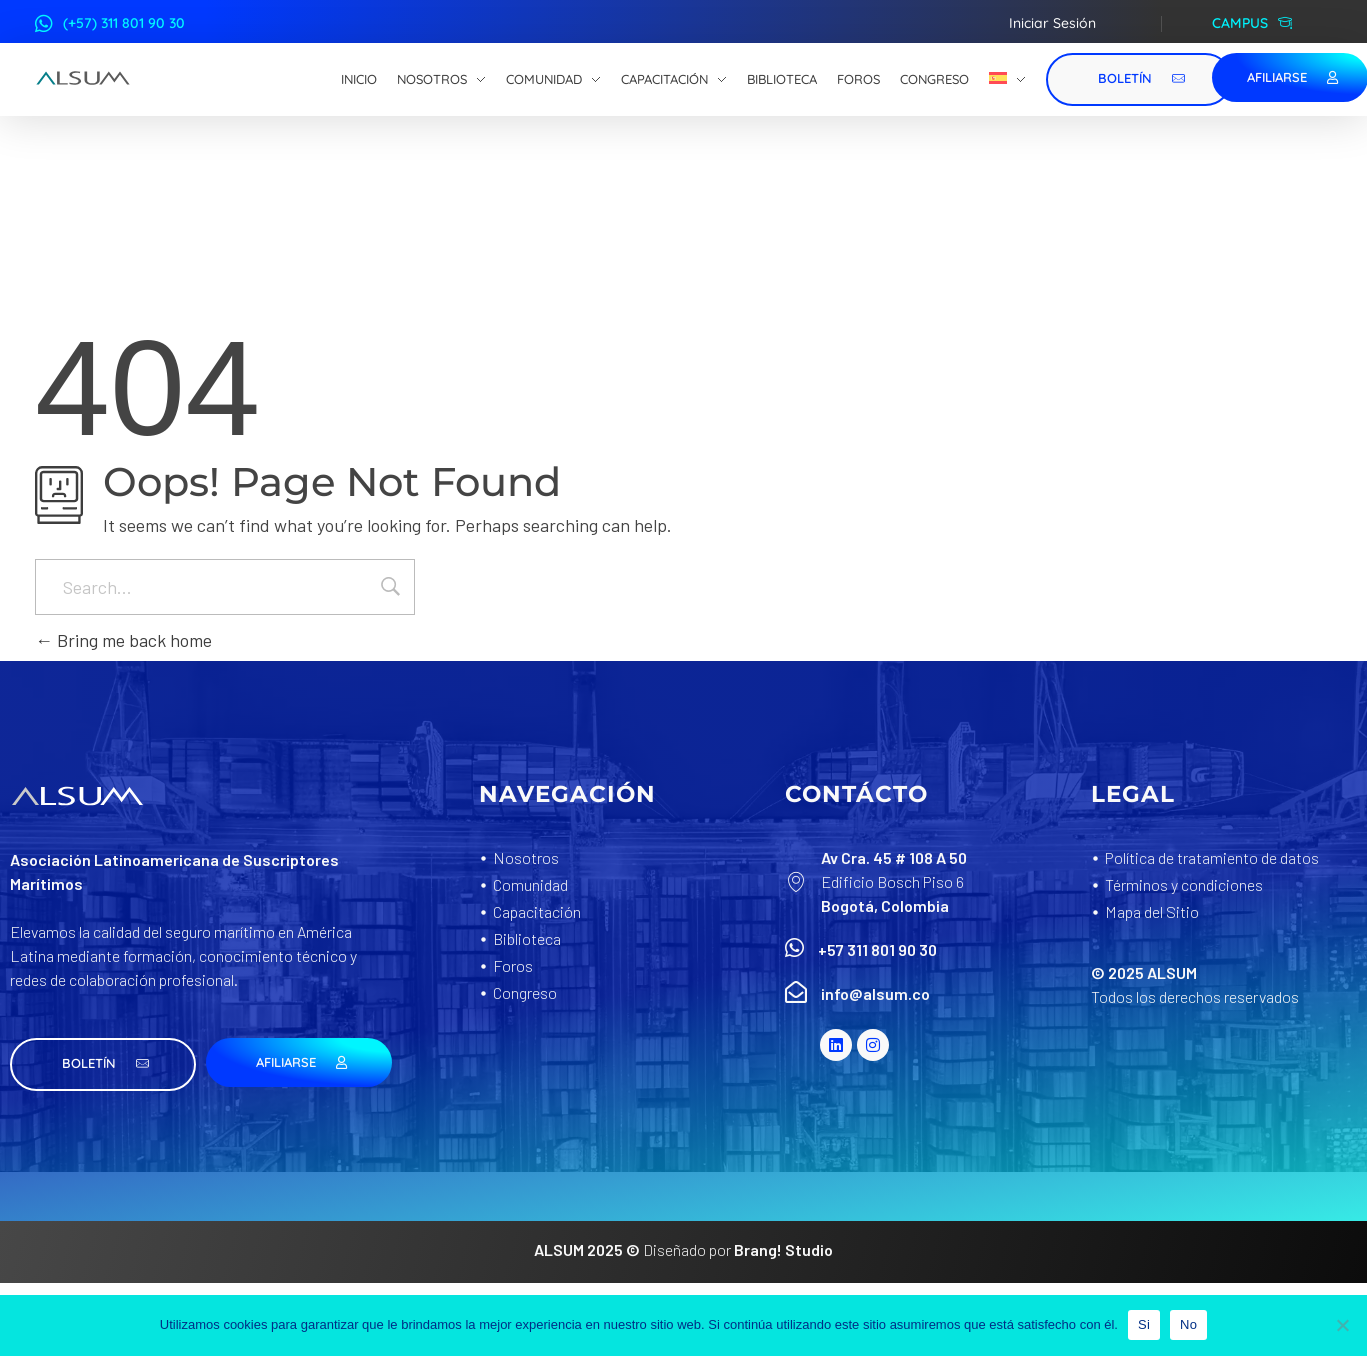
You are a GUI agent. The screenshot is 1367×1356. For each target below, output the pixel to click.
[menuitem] (1007, 80)
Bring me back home (123, 640)
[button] (103, 1064)
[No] (1342, 1325)
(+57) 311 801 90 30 (124, 23)
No (1188, 1324)
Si (1144, 1324)
